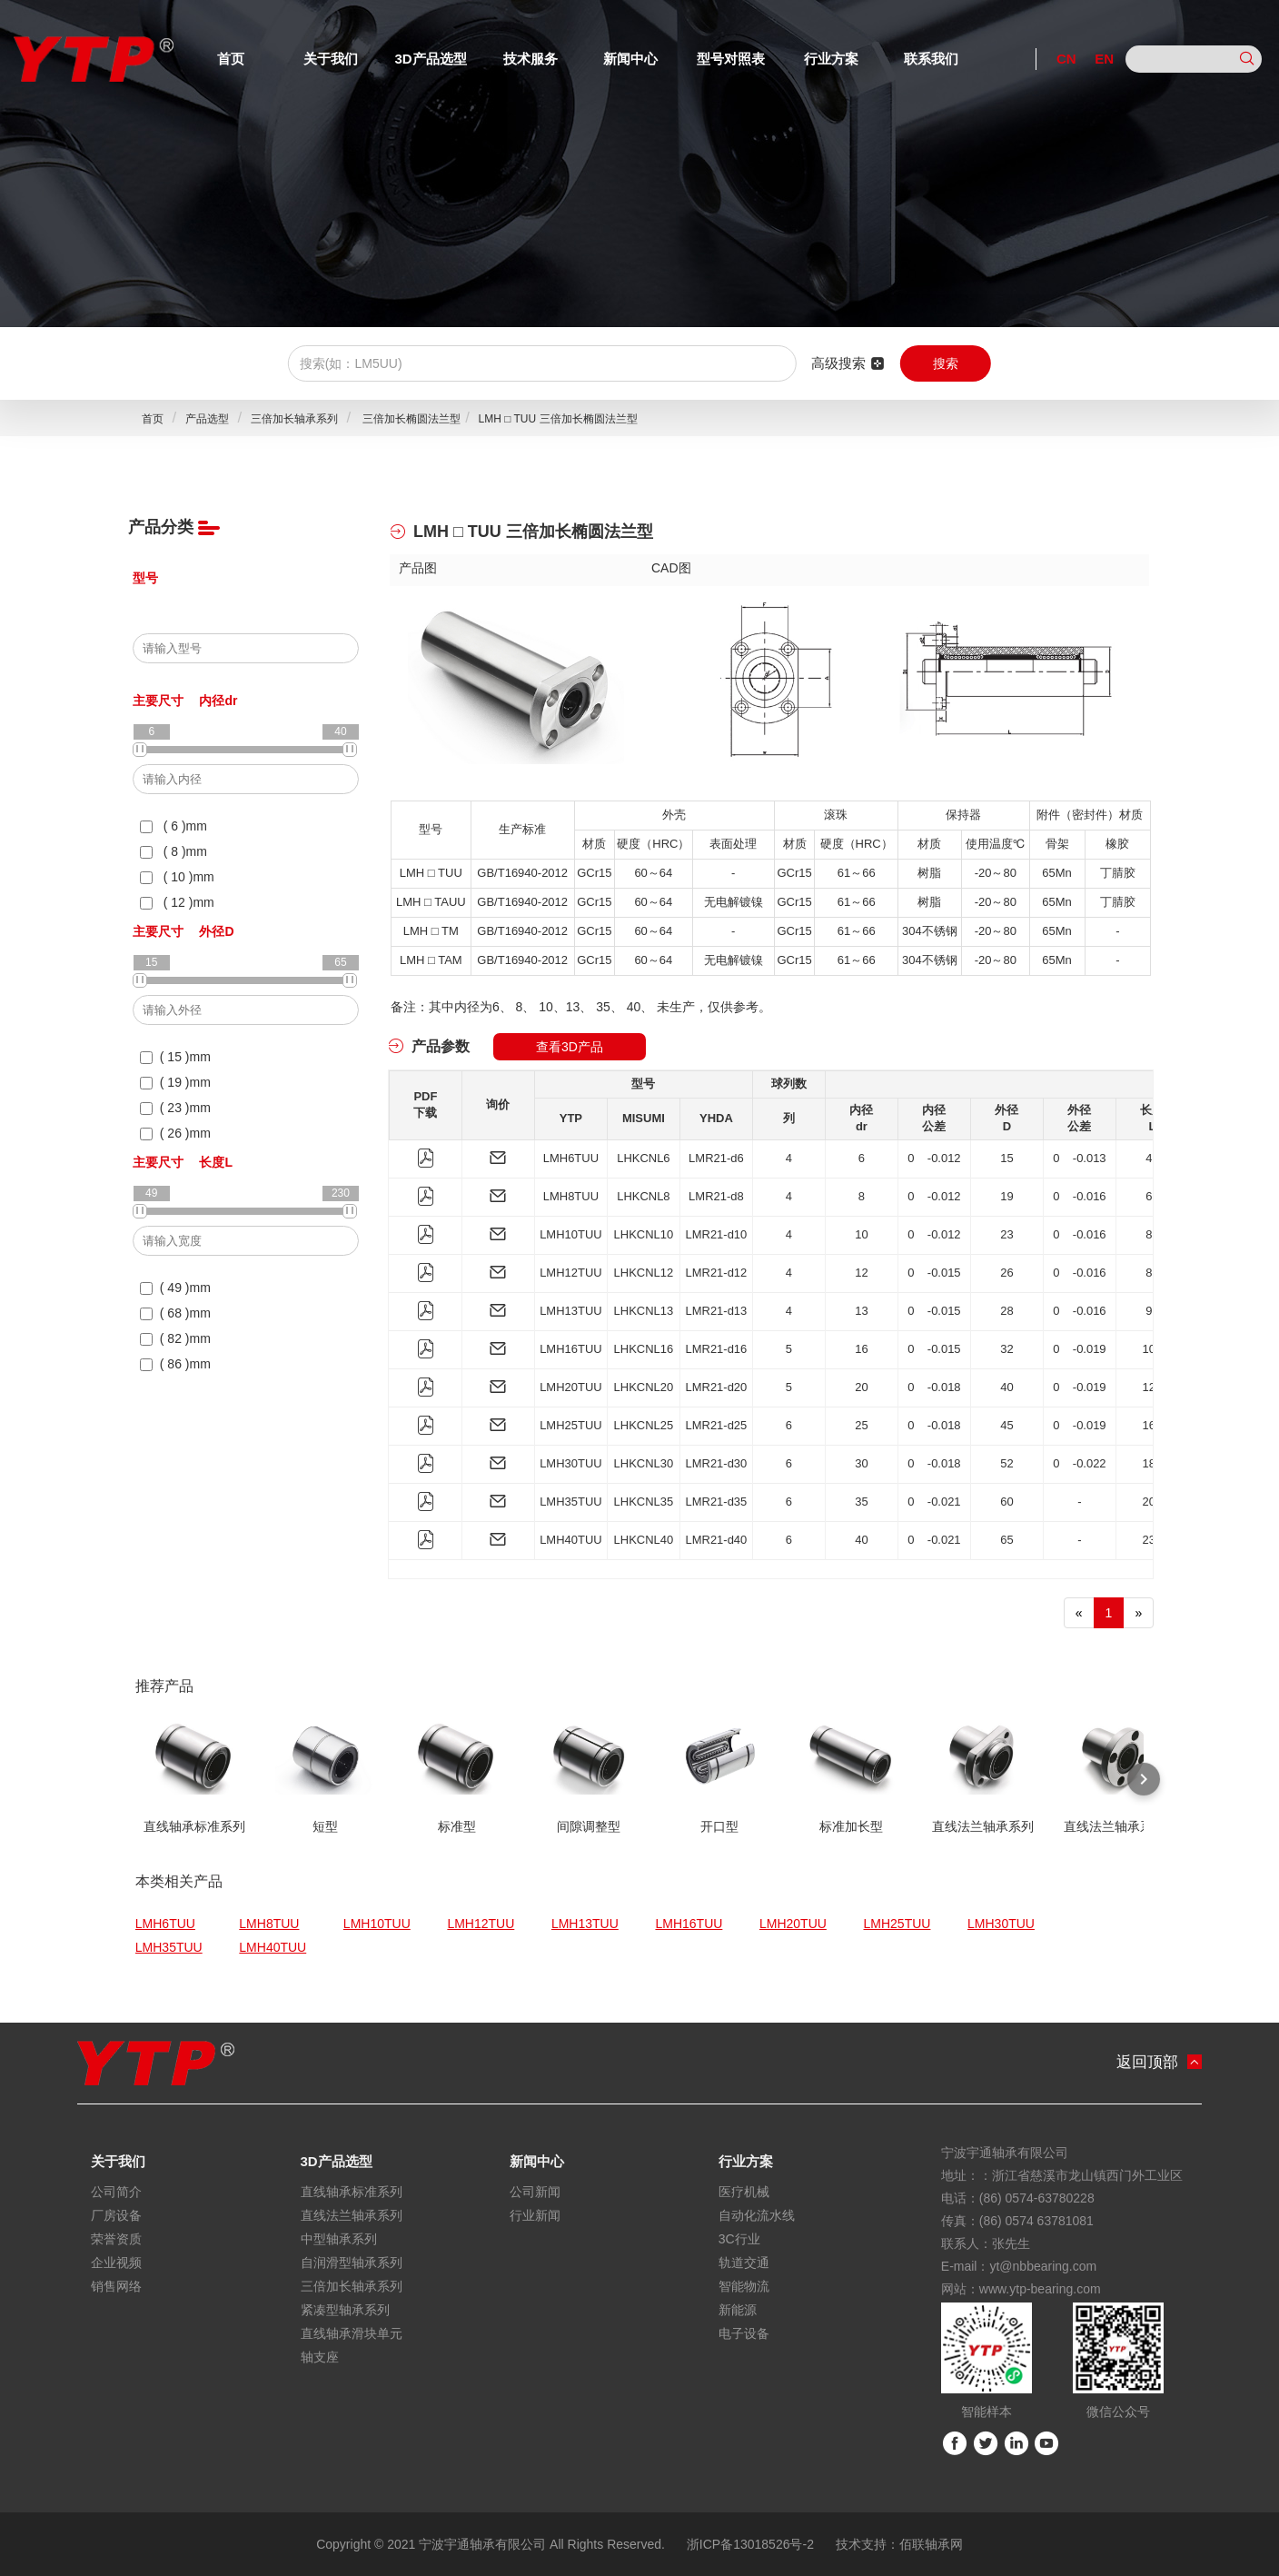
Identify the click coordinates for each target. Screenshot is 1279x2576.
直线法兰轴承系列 (351, 2215)
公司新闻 (535, 2191)
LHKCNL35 (644, 1501)
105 (1153, 1349)
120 (1153, 1387)
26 (1006, 1272)
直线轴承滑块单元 (351, 2333)
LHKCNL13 (644, 1311)
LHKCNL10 (644, 1234)
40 (1006, 1387)
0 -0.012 (934, 1158)
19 (1006, 1196)
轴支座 (320, 2357)
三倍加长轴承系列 (294, 419)
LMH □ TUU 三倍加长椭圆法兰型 (557, 419)
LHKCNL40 (644, 1540)
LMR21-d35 (716, 1501)
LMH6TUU (571, 1158)
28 (1006, 1311)
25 (861, 1425)
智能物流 (744, 2286)
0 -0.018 (934, 1387)
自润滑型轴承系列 (351, 2262)
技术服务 (530, 58)
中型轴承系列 (339, 2239)
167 (1153, 1425)
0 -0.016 (1079, 1196)
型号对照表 (731, 58)
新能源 (738, 2309)
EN (1104, 58)
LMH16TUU (571, 1349)
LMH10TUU (571, 1234)
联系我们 (931, 58)
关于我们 (330, 58)
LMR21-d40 (716, 1540)
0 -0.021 (934, 1501)
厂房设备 (116, 2215)
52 (1006, 1463)
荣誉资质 (116, 2239)
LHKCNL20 (644, 1387)
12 (861, 1272)
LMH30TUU (571, 1463)
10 (861, 1234)
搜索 (945, 363)
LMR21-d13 (716, 1311)
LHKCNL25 (644, 1425)
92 (1151, 1311)
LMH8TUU (571, 1196)
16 (861, 1349)
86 (1151, 1272)
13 (861, 1311)
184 (1153, 1463)
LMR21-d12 (716, 1272)
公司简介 (116, 2191)
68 (1151, 1196)
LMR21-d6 (716, 1158)
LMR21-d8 (716, 1196)
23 (1006, 1234)
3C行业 (739, 2239)
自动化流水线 (757, 2215)
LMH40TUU (571, 1540)
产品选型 (207, 419)
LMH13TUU (571, 1311)
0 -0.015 (934, 1272)
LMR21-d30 (716, 1463)
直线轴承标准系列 (351, 2191)
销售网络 (116, 2286)
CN (1066, 58)
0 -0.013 (1079, 1158)
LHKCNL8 (643, 1196)
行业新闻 (535, 2215)
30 (861, 1463)
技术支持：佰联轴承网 (899, 2544)
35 (861, 1501)
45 (1006, 1425)
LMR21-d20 (716, 1387)
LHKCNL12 (644, 1272)
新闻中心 (630, 58)
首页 (230, 58)
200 (1153, 1501)
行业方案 (831, 58)
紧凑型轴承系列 (345, 2309)
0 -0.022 (1079, 1463)
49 (1151, 1158)
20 (861, 1387)
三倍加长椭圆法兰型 (410, 419)
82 (1151, 1234)
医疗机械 (744, 2191)
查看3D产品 (569, 1046)
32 (1006, 1349)
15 (1006, 1158)
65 (1006, 1540)
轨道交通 (744, 2262)
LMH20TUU (571, 1387)
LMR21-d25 (716, 1425)
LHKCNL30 (644, 1463)
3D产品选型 (430, 58)
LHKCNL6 (643, 1158)
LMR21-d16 (716, 1349)
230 (1153, 1540)
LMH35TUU (571, 1501)
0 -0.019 (1079, 1349)
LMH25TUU (571, 1425)
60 (1006, 1501)
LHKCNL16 (644, 1349)
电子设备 (744, 2333)
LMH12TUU (571, 1272)
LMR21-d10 (716, 1234)
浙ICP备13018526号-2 (750, 2544)
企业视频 (116, 2262)
